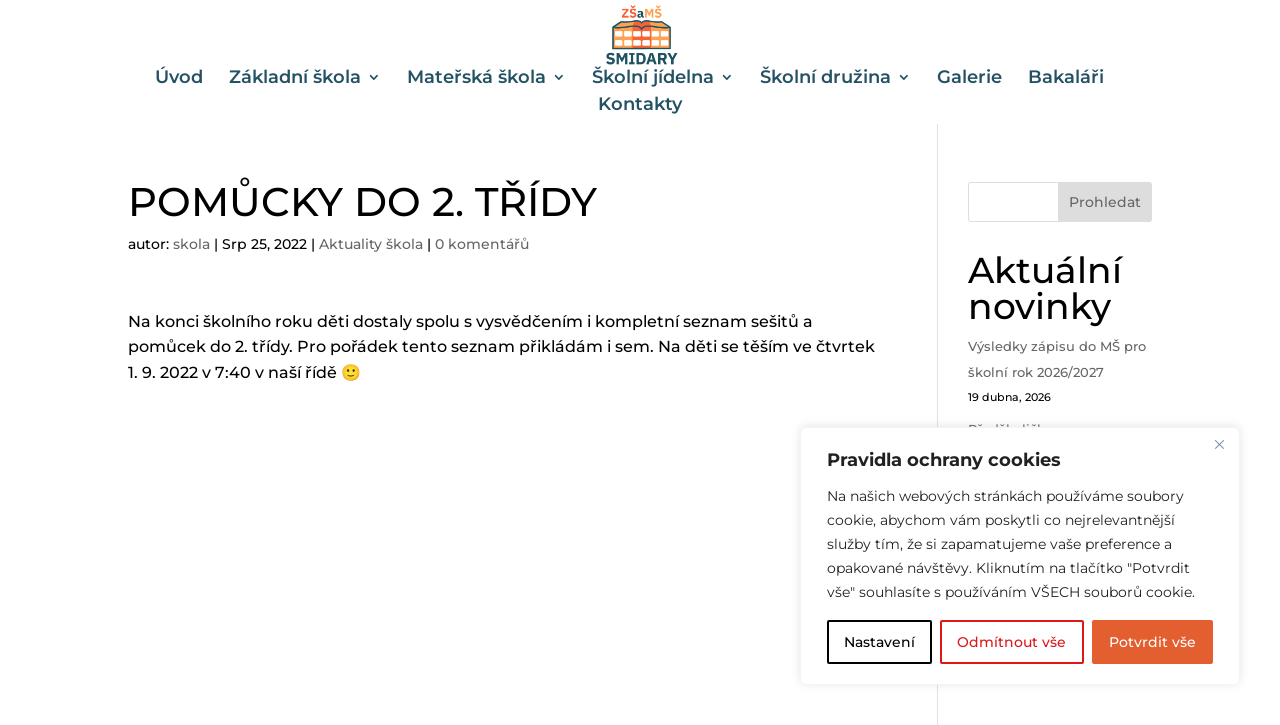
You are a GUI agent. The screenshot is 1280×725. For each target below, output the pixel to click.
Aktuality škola (371, 244)
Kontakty (640, 106)
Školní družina (825, 79)
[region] (1020, 556)
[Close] (1219, 444)
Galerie (969, 79)
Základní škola (295, 79)
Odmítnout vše (1011, 642)
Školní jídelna (653, 79)
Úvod (179, 79)
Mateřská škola (476, 79)
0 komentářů (482, 244)
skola (191, 244)
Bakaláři (1066, 79)
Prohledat (1105, 202)
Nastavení (879, 642)
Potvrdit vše (1152, 642)
